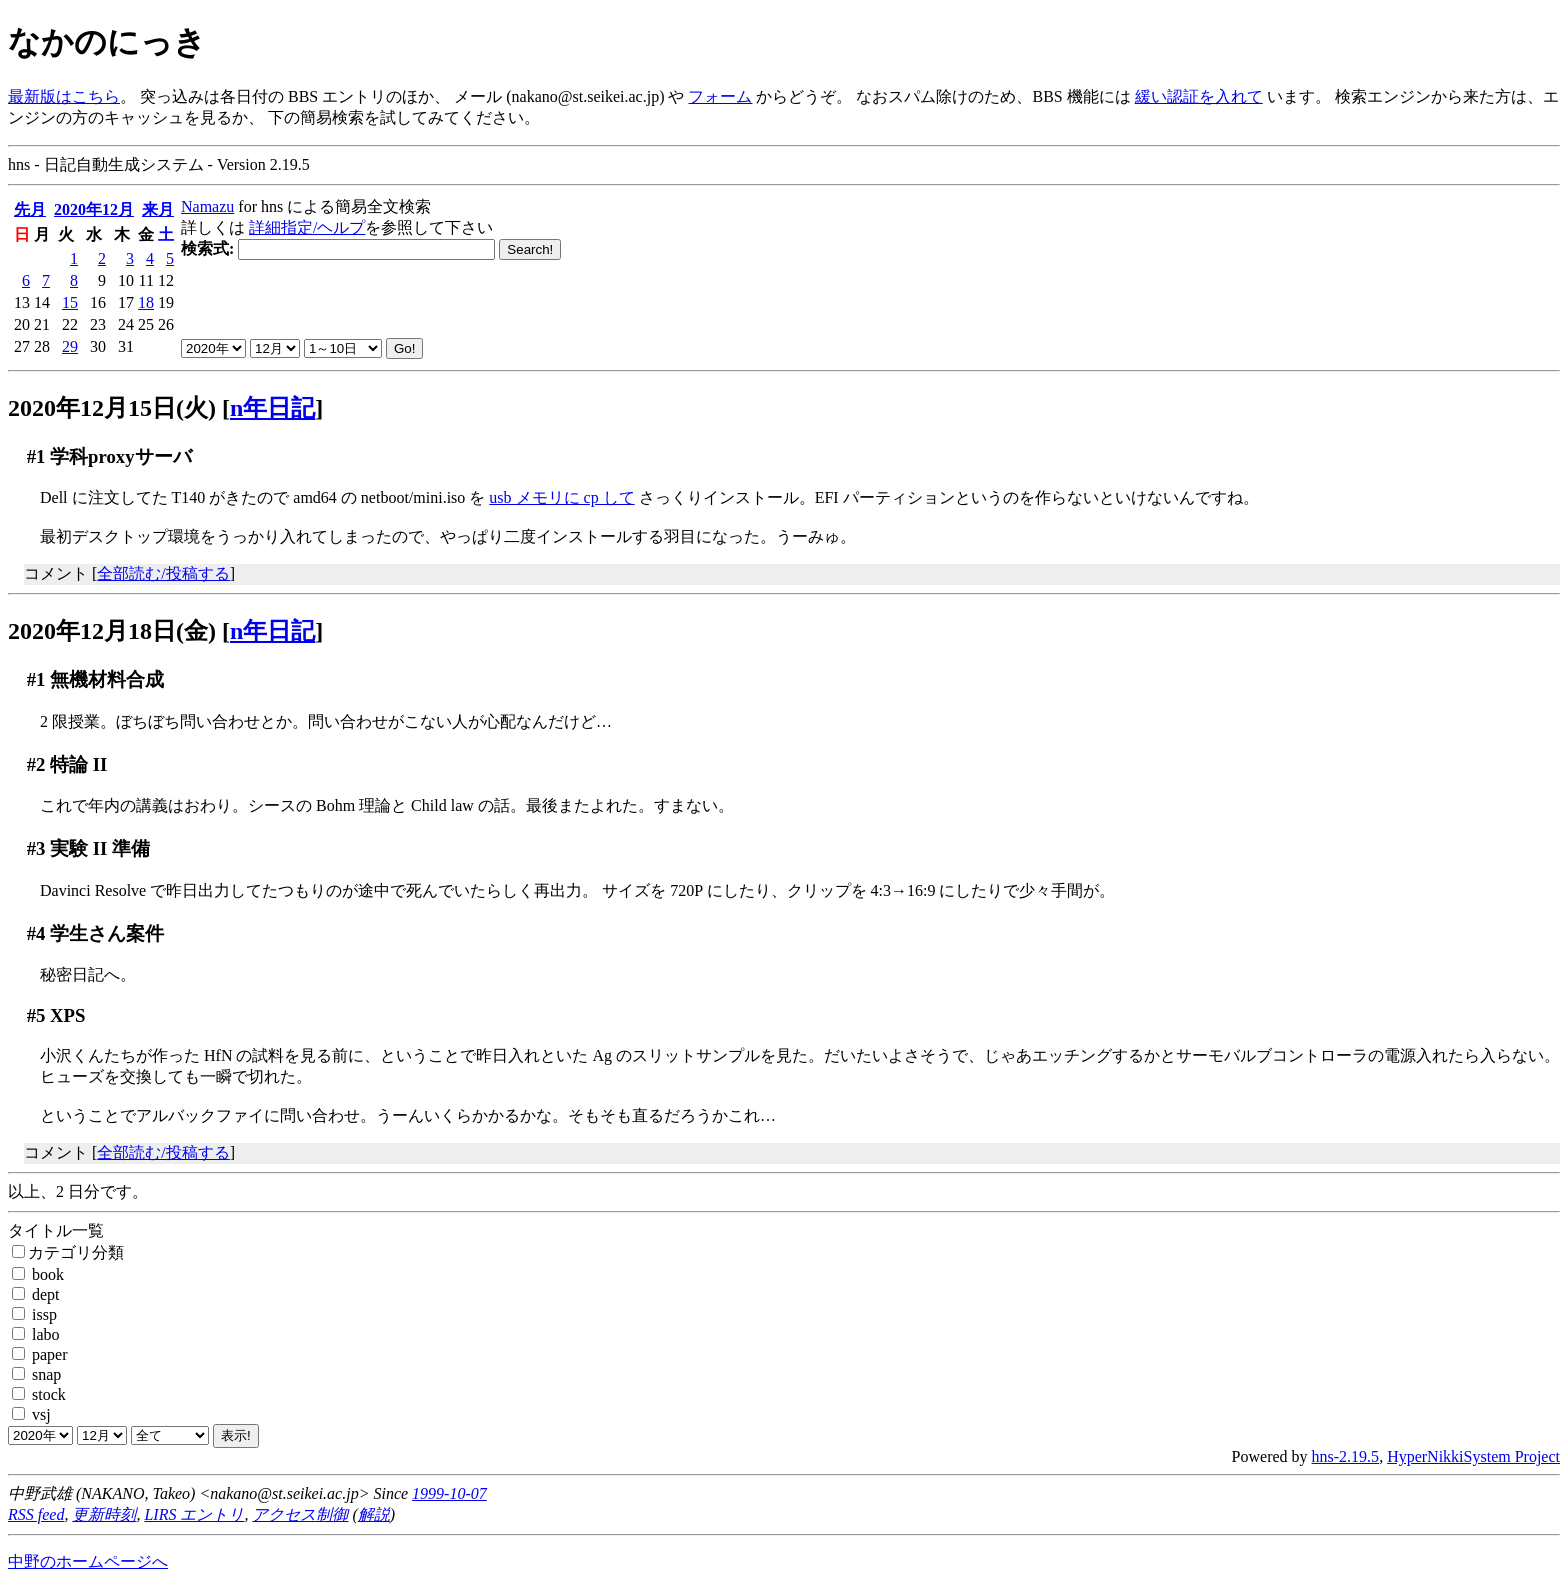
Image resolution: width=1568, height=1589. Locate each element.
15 (70, 302)
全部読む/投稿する (163, 573)
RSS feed (36, 1514)
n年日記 (272, 408)
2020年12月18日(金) (112, 631)
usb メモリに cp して (561, 497)
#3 (36, 848)
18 (146, 302)
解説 (374, 1514)
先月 (30, 209)
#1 (36, 456)
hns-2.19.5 (1346, 1456)
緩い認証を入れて (1199, 96)
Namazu (207, 206)
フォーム (720, 96)
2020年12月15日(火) (112, 408)
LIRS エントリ (194, 1514)
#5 (36, 1015)
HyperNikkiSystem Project (1473, 1456)
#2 (36, 764)
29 (70, 346)
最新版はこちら (64, 96)
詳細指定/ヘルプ (307, 227)
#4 (36, 933)
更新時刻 (104, 1514)
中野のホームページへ (88, 1561)
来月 (158, 209)
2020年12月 (94, 209)
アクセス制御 (300, 1514)
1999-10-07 (449, 1493)
